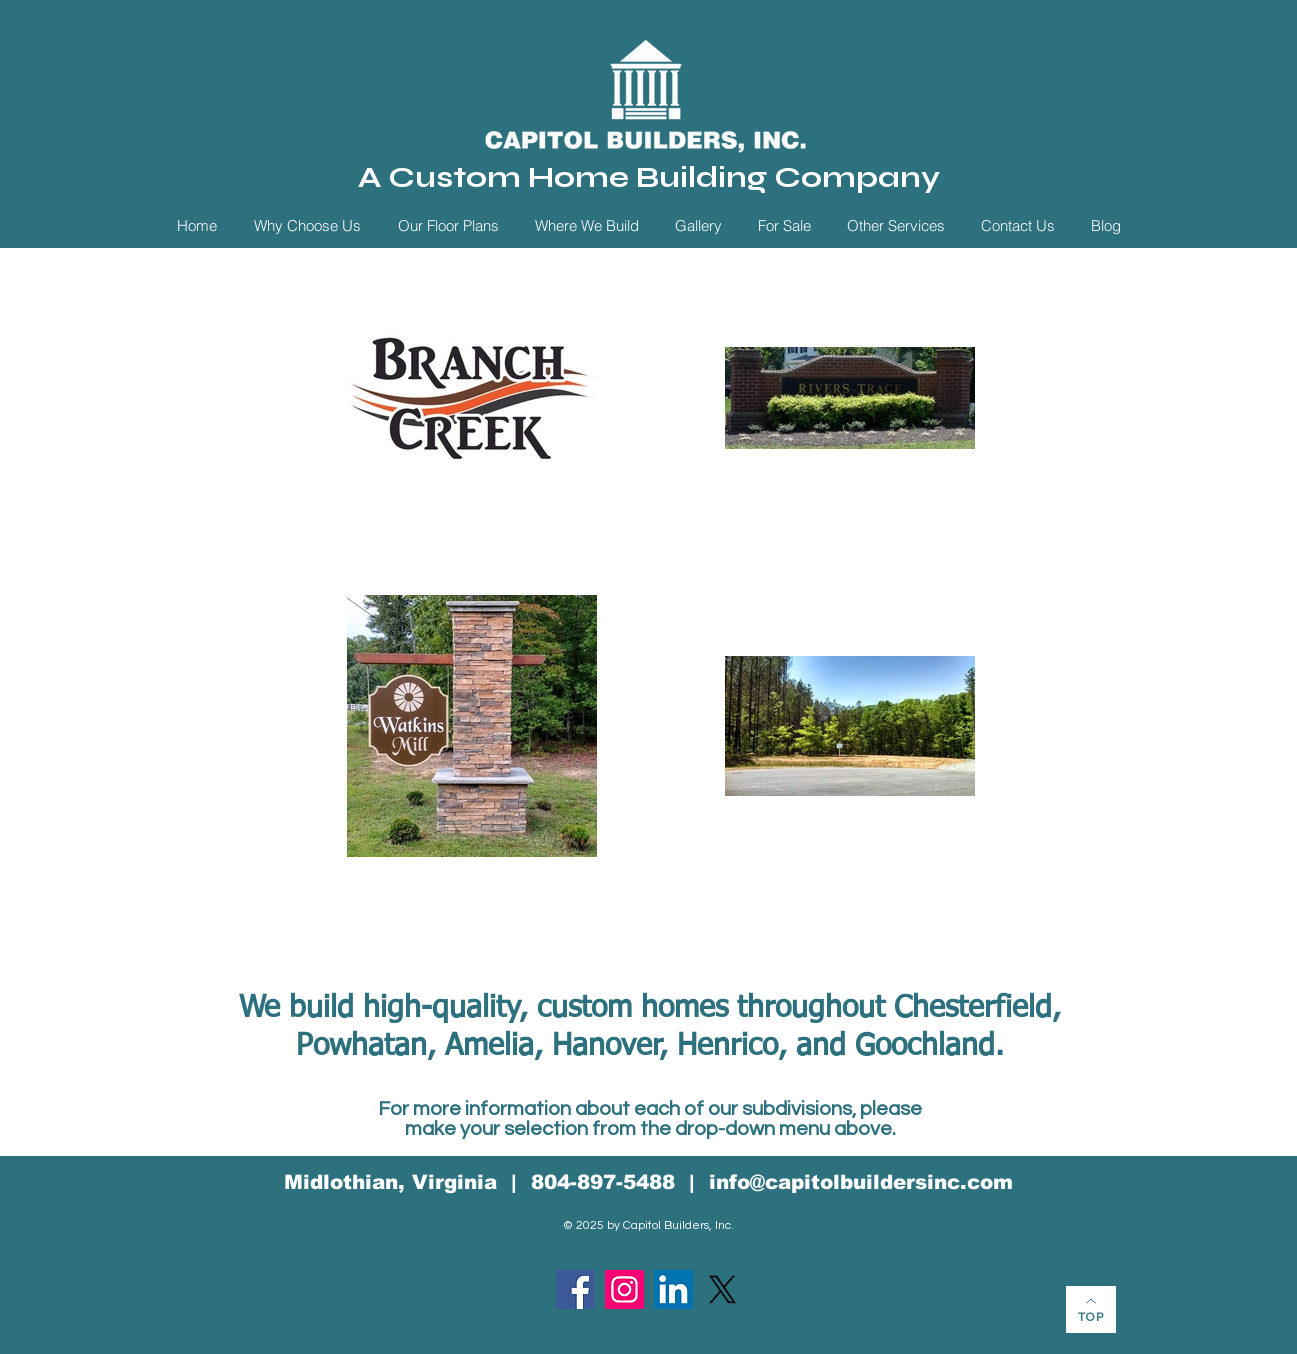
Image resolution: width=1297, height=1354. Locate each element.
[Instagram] (624, 1289)
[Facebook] (575, 1289)
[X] (722, 1289)
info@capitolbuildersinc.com (861, 1182)
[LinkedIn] (673, 1289)
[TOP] (1091, 1309)
